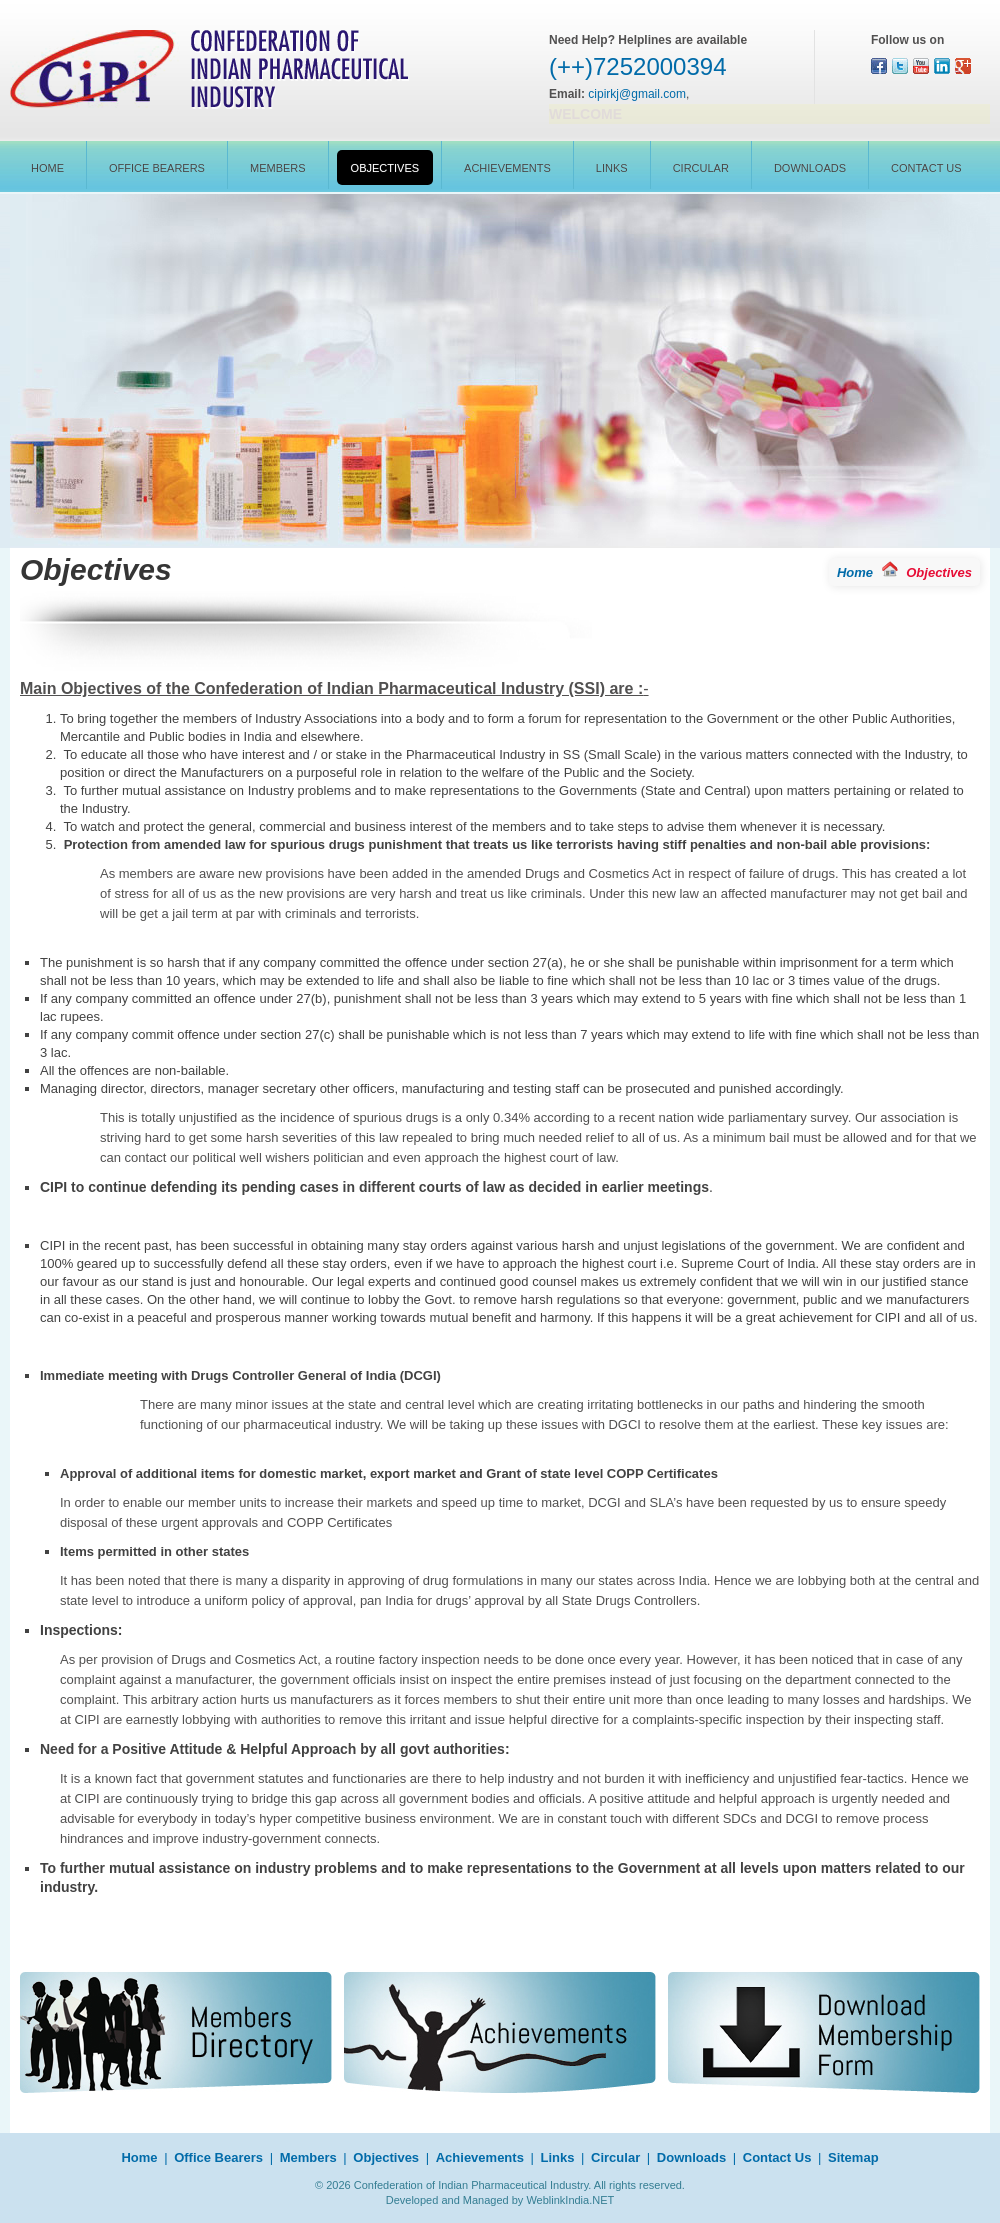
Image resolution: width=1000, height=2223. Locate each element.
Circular (701, 168)
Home (47, 168)
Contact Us (926, 168)
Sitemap (853, 2157)
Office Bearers (157, 168)
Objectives (385, 168)
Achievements (507, 168)
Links (612, 168)
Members (278, 168)
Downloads (810, 168)
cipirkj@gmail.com (637, 94)
